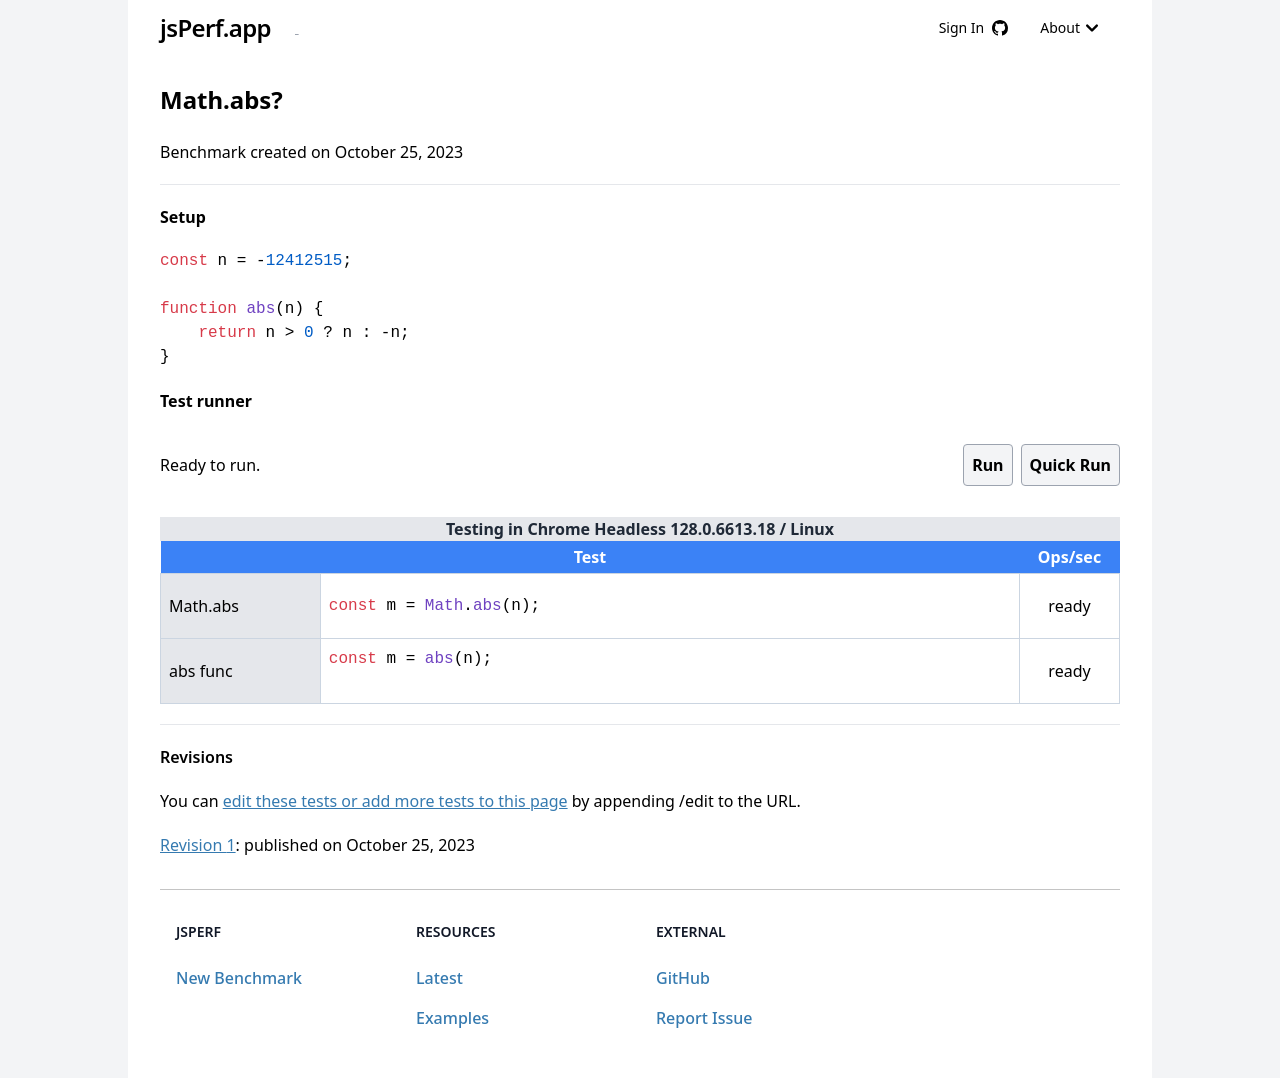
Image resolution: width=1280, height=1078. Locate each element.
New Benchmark (239, 978)
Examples (452, 1018)
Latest (439, 978)
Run (987, 465)
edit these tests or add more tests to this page (395, 801)
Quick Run (1070, 465)
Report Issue (704, 1018)
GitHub (683, 978)
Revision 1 (198, 845)
